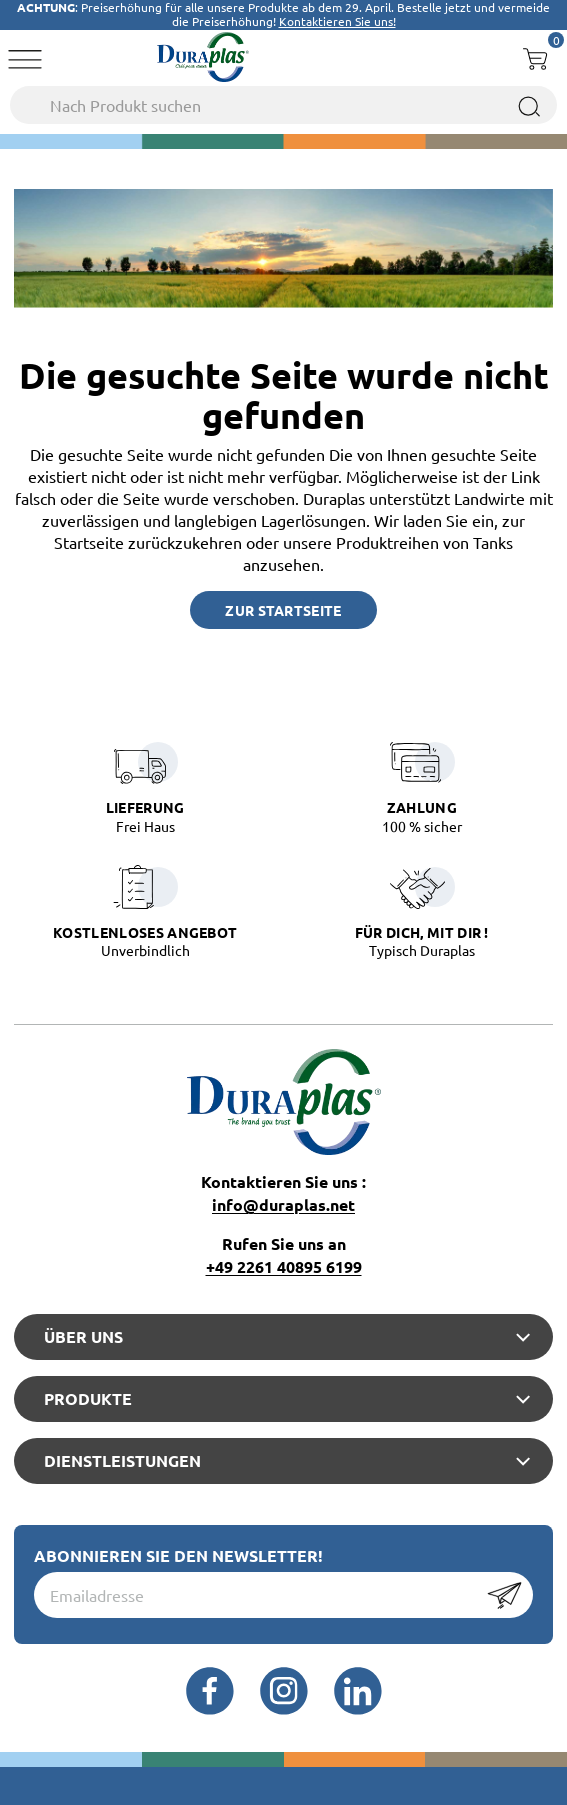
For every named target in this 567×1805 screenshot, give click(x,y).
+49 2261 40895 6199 (284, 1266)
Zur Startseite (283, 610)
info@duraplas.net (283, 1204)
